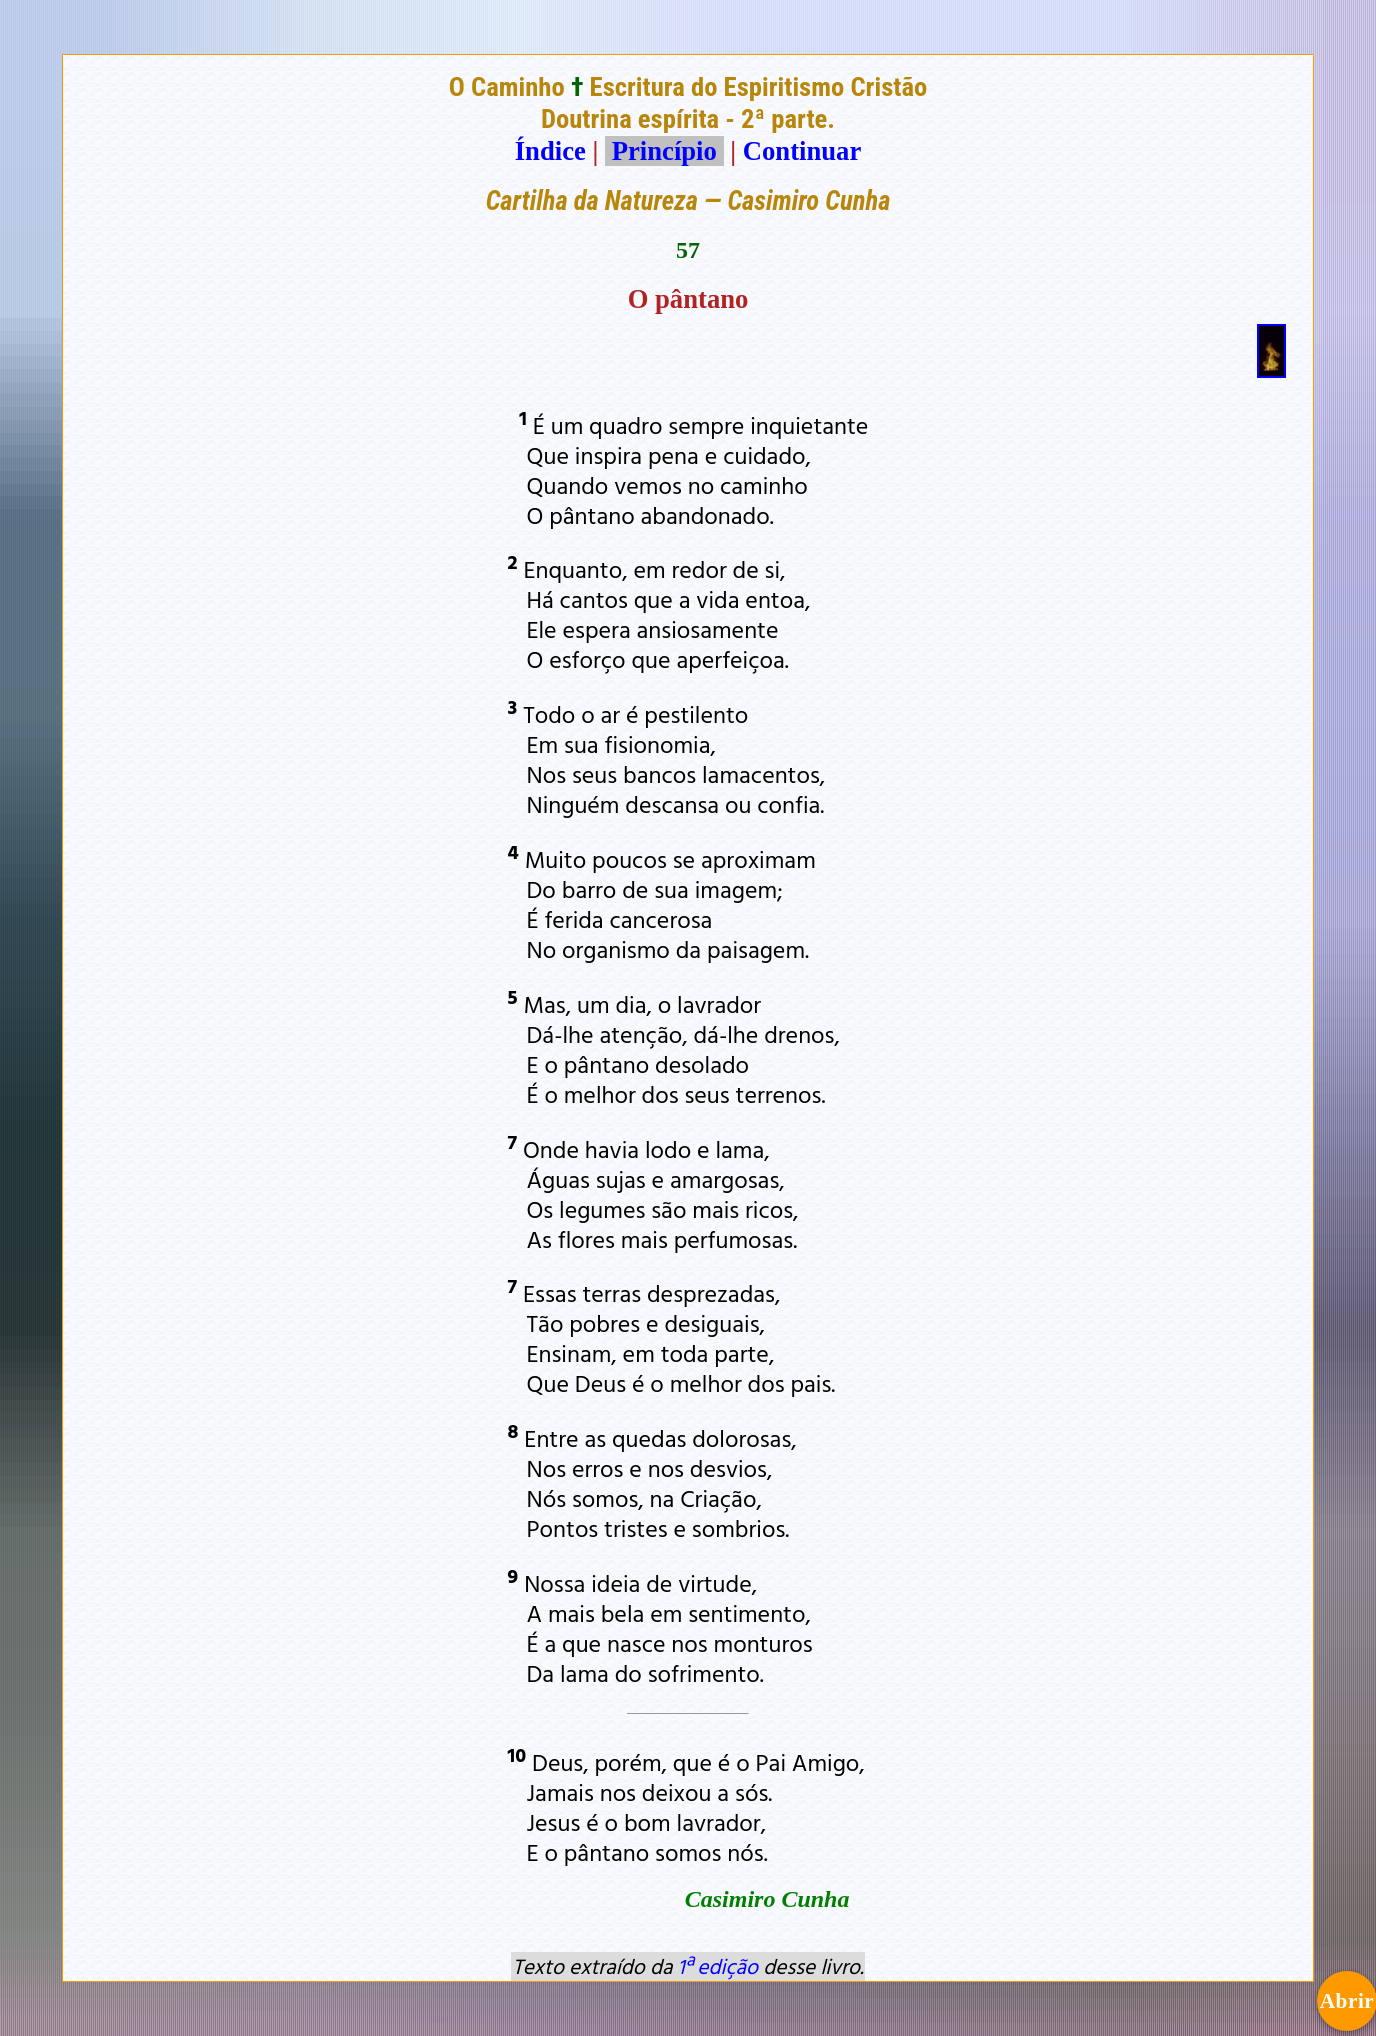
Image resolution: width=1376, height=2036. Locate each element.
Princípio (664, 151)
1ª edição (718, 1966)
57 (688, 250)
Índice (550, 151)
